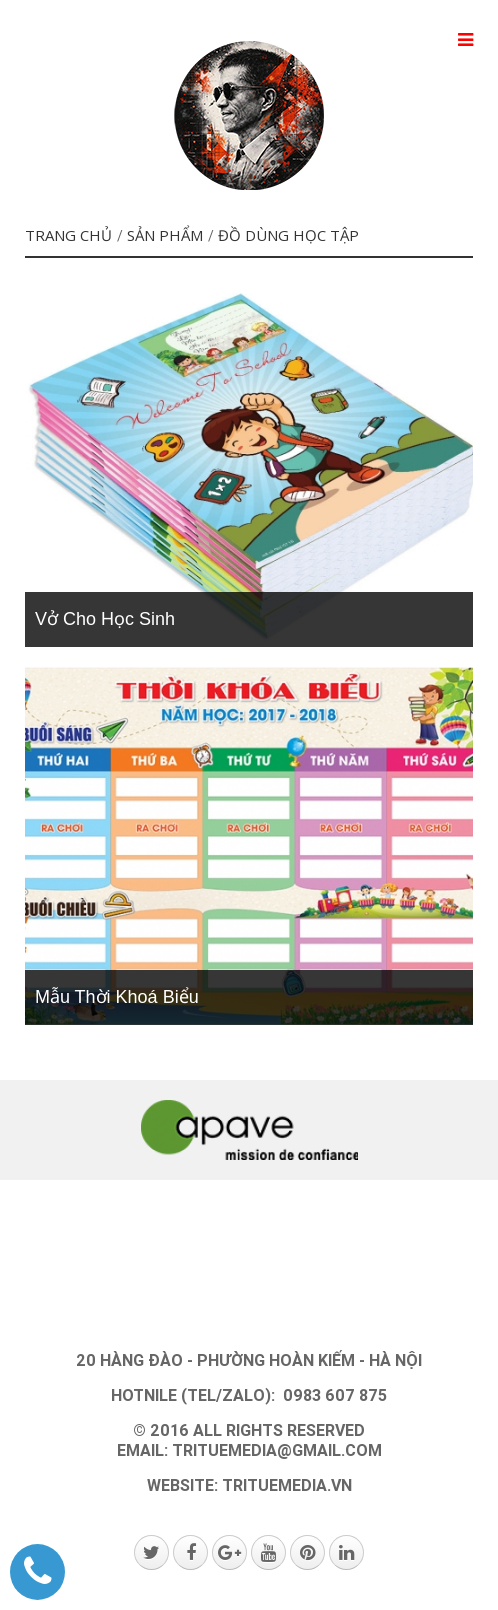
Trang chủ (68, 235)
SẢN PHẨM (165, 235)
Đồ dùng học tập (288, 235)
